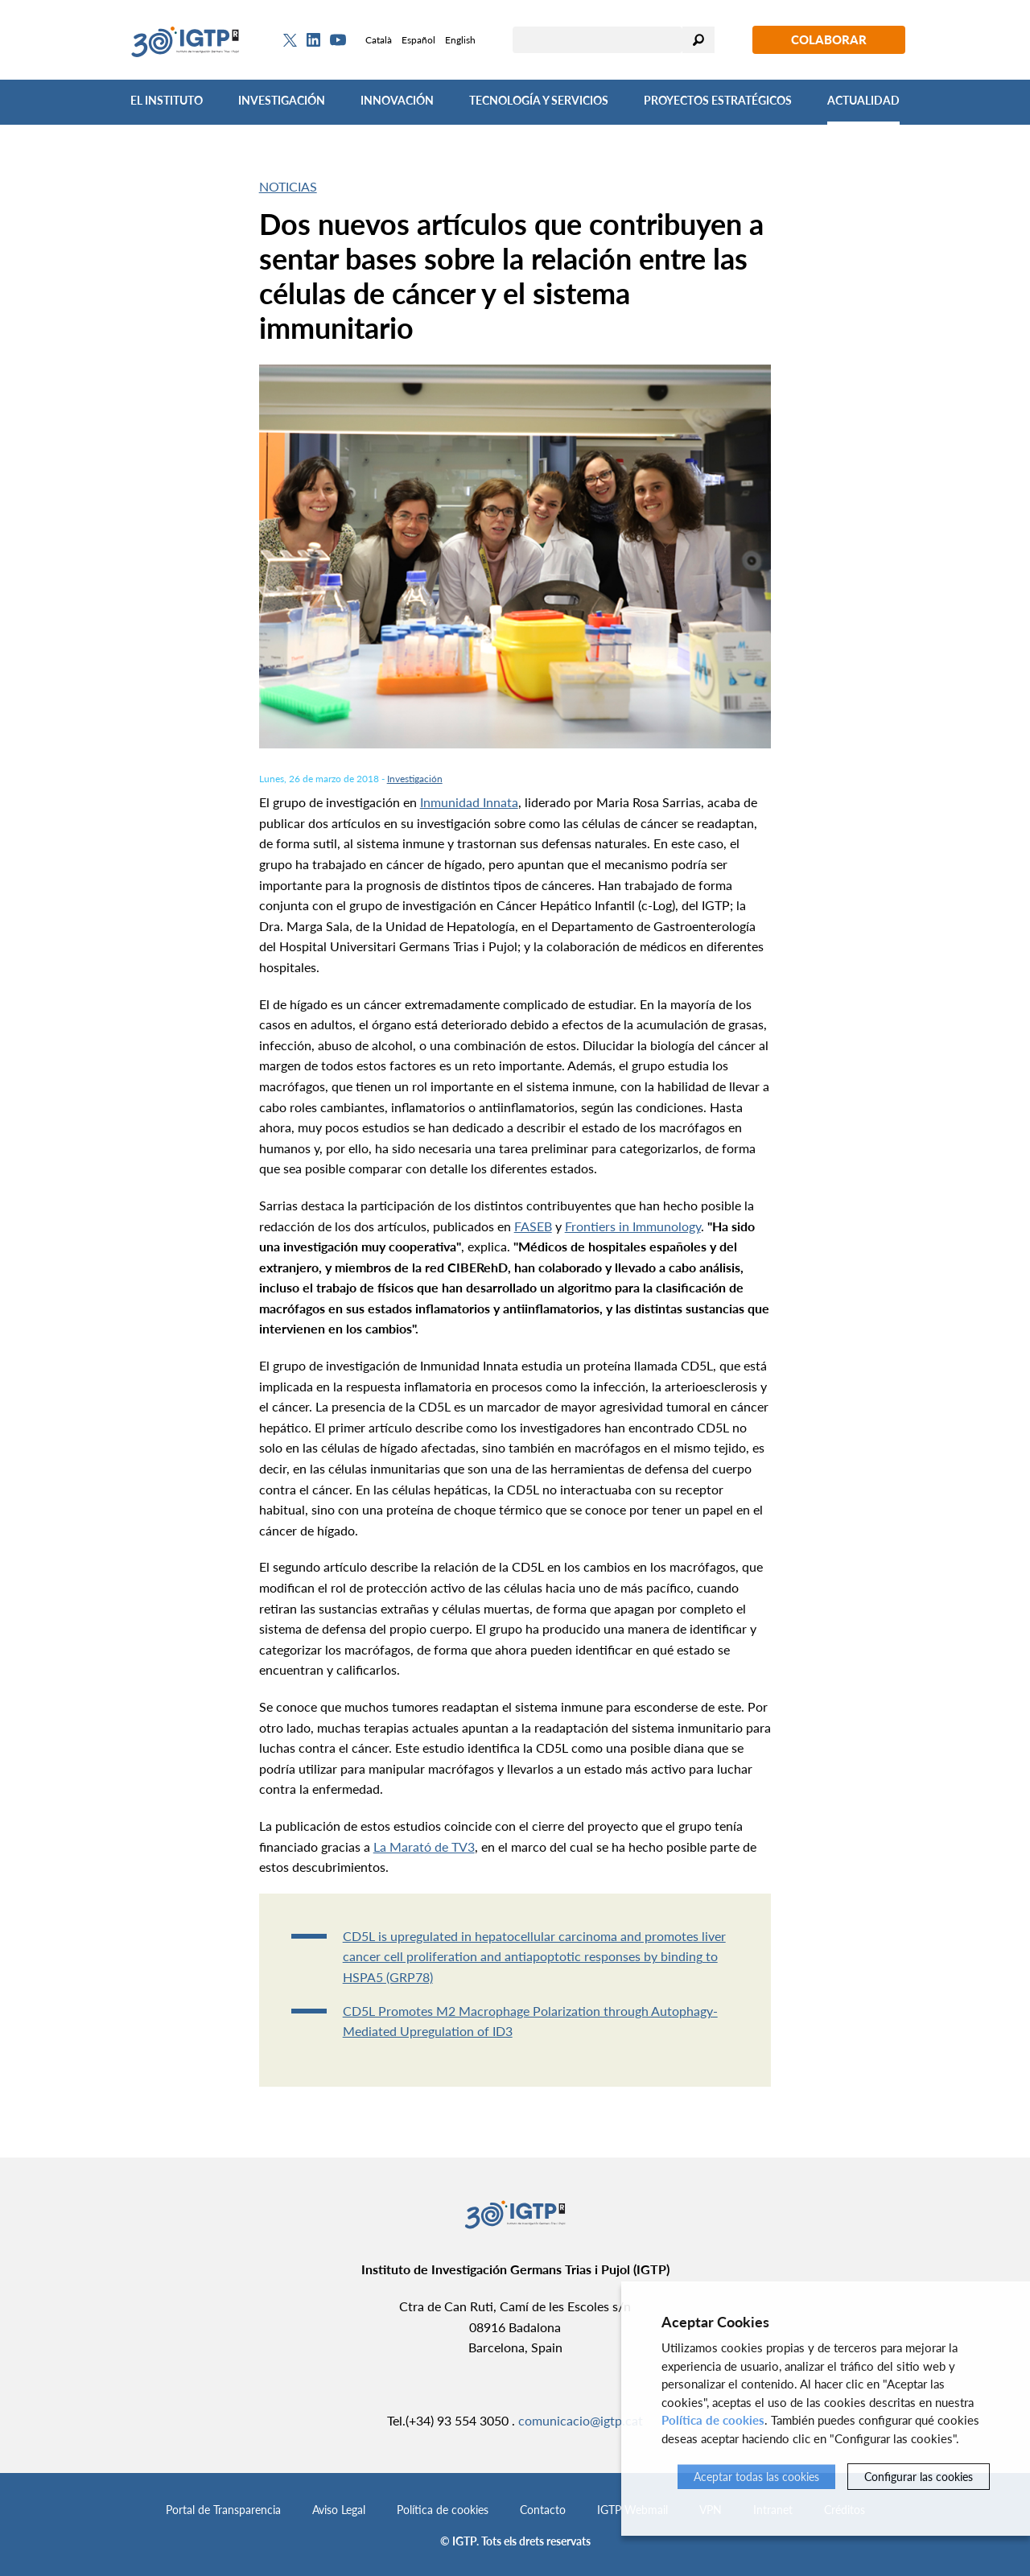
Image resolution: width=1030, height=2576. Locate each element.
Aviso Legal (338, 2509)
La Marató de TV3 (424, 1846)
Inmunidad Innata (469, 802)
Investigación (281, 100)
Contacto (543, 2509)
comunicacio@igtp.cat (580, 2420)
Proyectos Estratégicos (718, 100)
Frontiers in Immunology (633, 1226)
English (460, 40)
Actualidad (863, 100)
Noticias (288, 186)
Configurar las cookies (918, 2476)
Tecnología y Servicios (538, 100)
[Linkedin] (313, 40)
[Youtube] (338, 40)
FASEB (533, 1226)
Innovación (397, 100)
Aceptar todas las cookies (756, 2476)
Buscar (698, 40)
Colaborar (829, 39)
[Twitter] (290, 40)
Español (418, 40)
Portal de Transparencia (223, 2509)
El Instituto (166, 100)
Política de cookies (442, 2509)
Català (378, 40)
